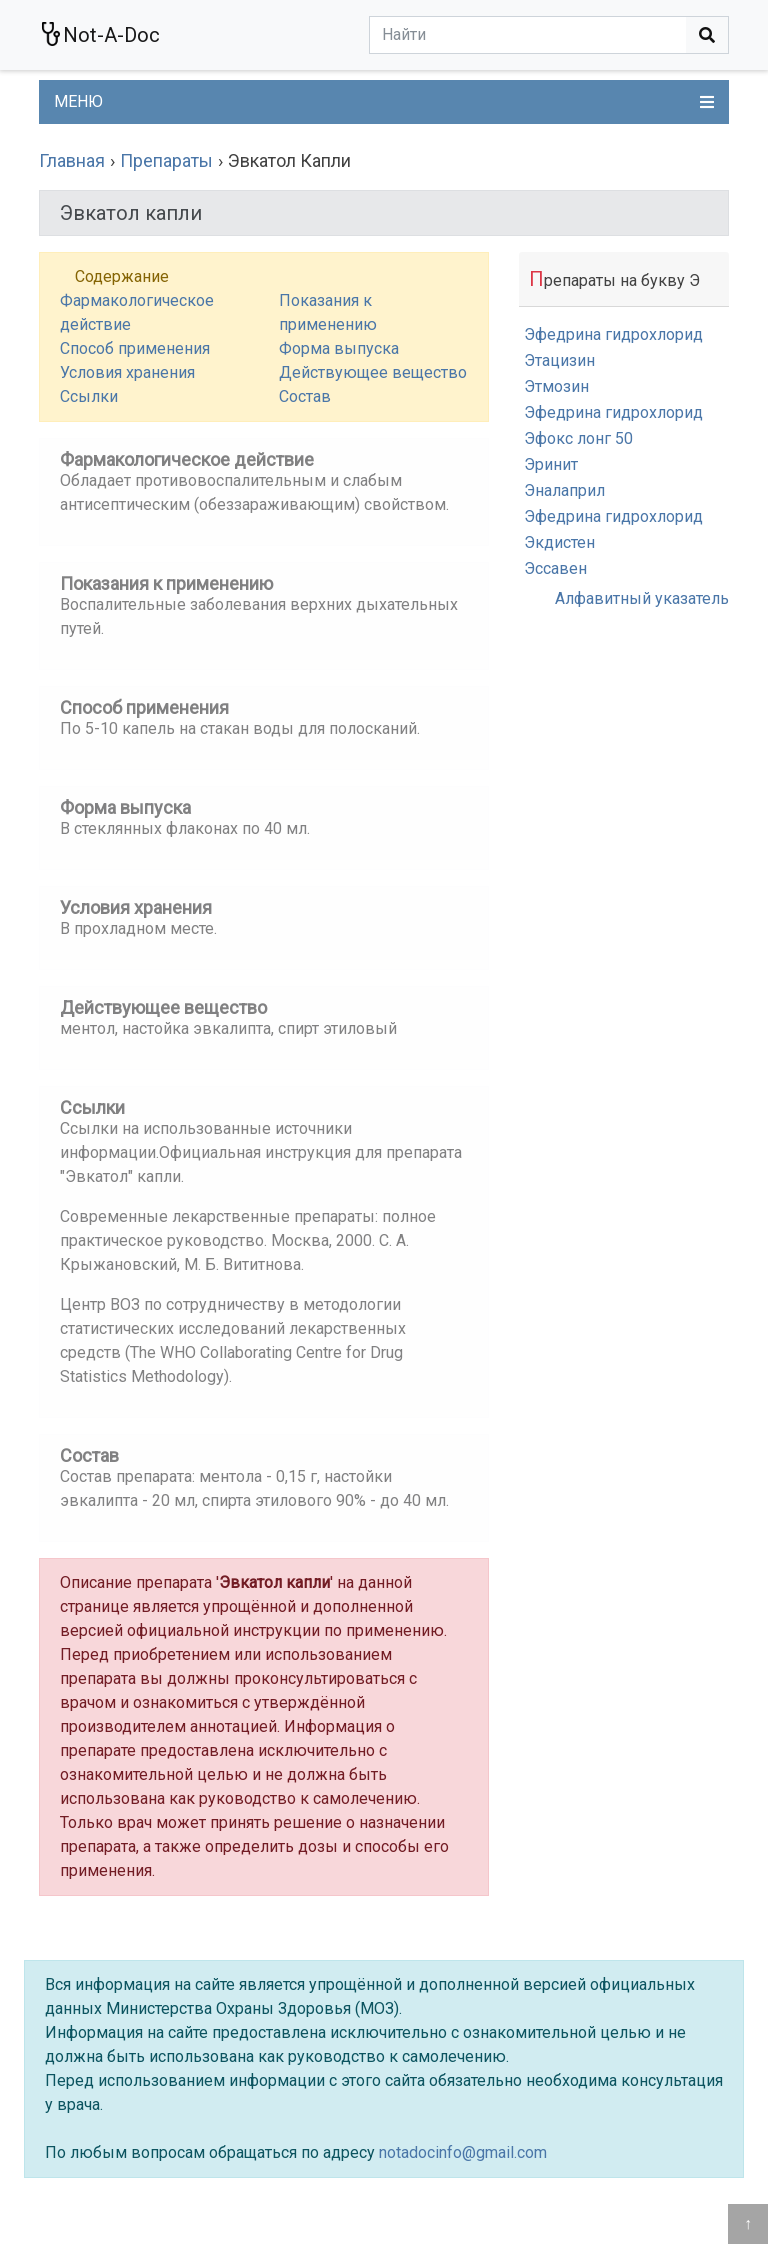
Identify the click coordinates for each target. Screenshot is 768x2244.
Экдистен (559, 542)
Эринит (551, 464)
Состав (305, 396)
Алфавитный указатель (642, 598)
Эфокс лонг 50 (578, 438)
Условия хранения (127, 372)
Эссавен (555, 568)
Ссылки (89, 396)
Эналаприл (564, 490)
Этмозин (556, 386)
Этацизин (559, 360)
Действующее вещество (373, 372)
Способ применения (135, 348)
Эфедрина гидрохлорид (613, 334)
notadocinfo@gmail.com (463, 2152)
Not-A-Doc (99, 34)
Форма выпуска (339, 348)
